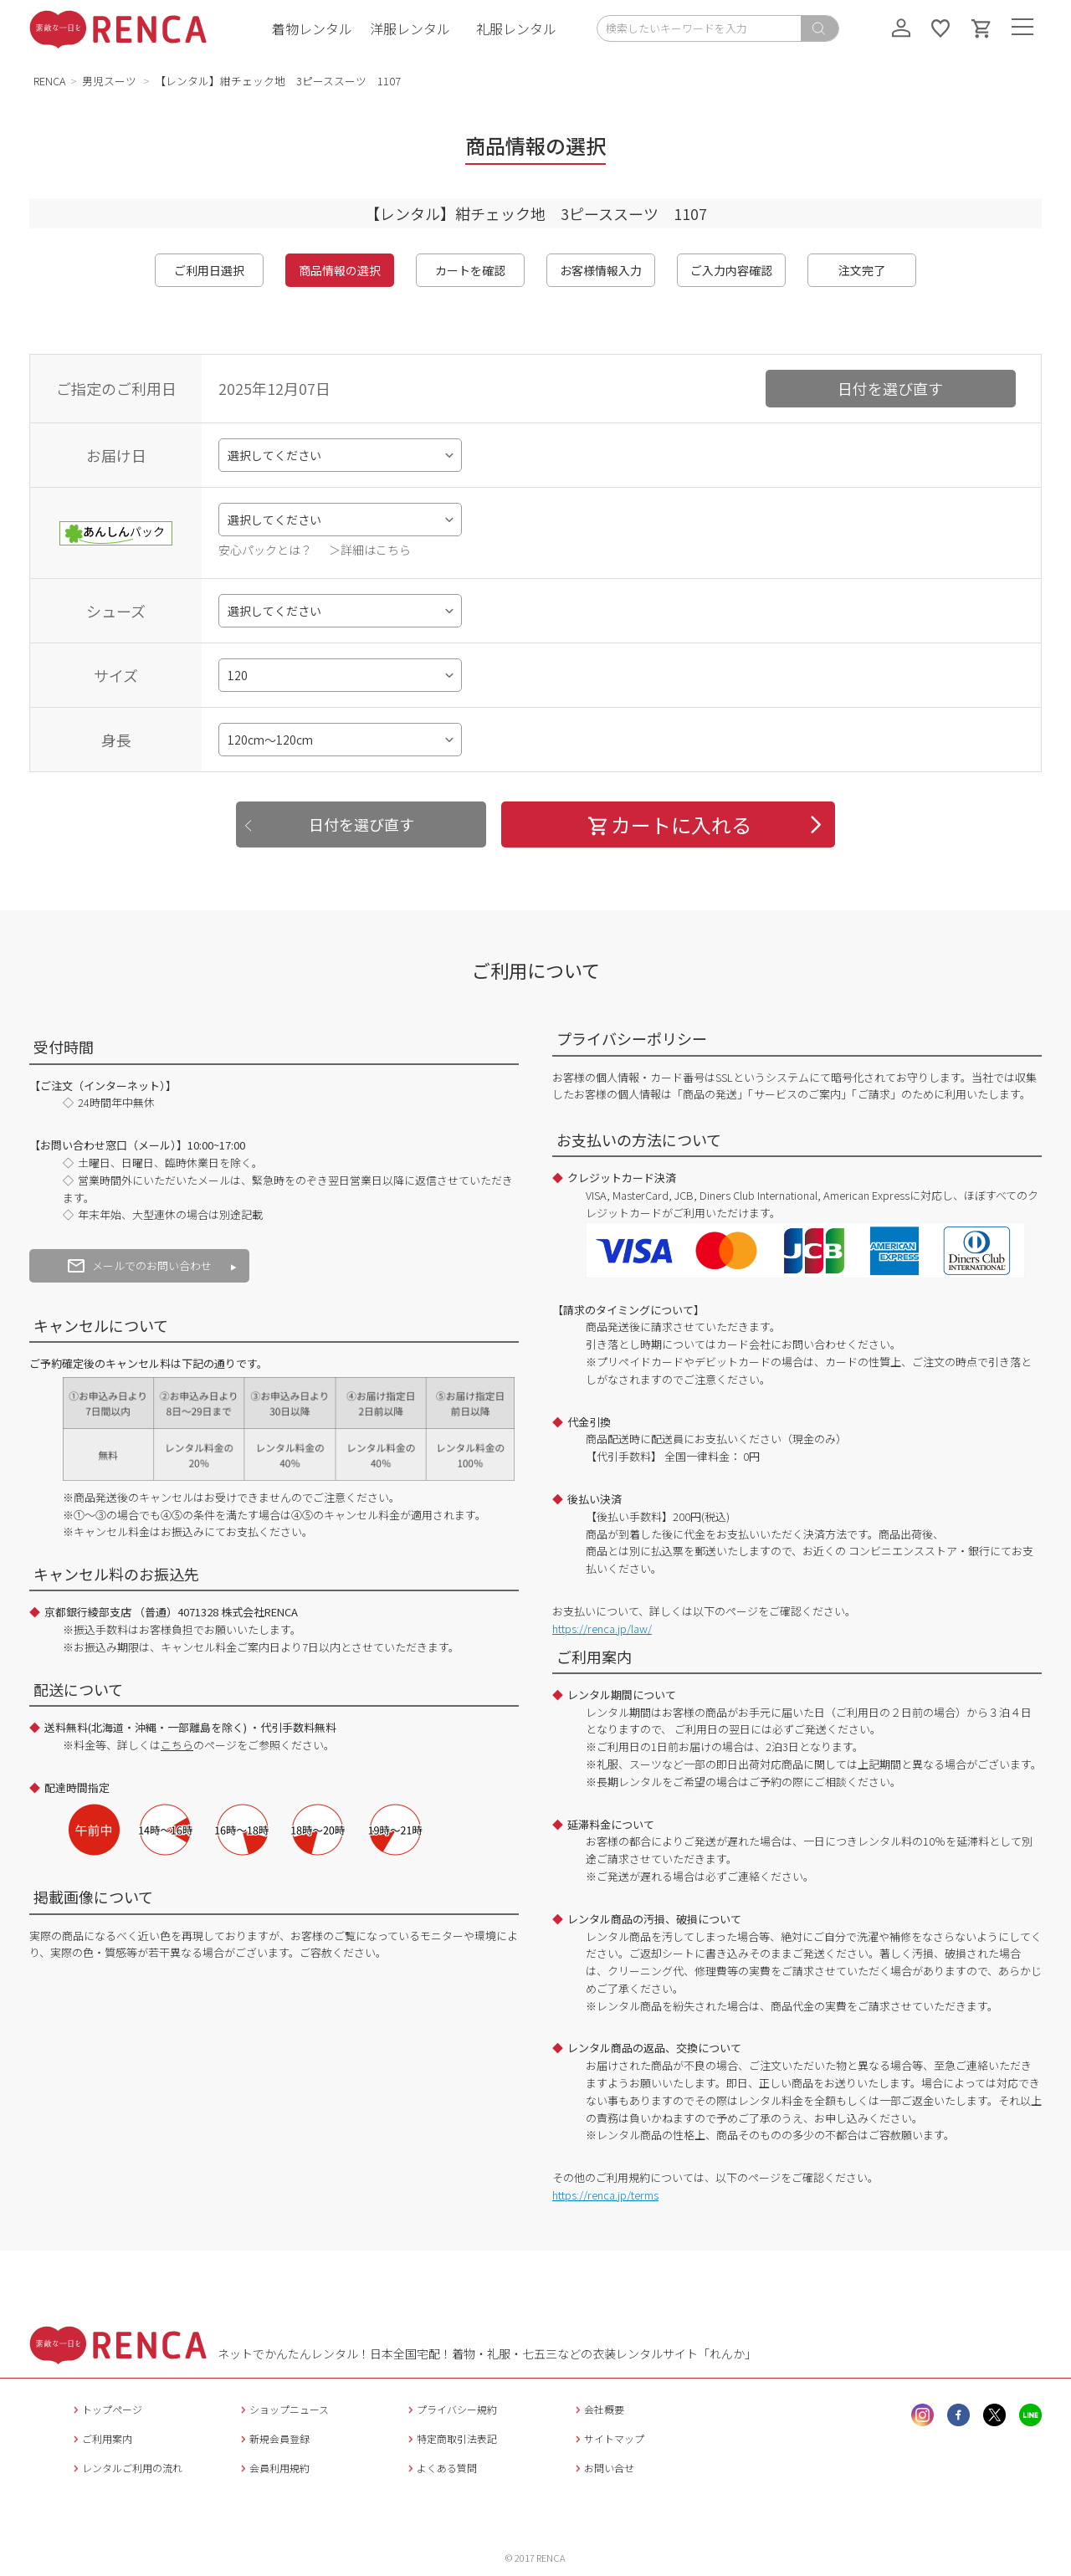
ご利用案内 (100, 2438)
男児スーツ (110, 81)
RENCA (49, 81)
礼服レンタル (516, 28)
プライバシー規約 (450, 2409)
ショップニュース (283, 2409)
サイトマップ (607, 2438)
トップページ (105, 2409)
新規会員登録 (273, 2438)
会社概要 (597, 2409)
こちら (177, 1745)
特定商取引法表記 (450, 2438)
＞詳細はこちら (370, 549)
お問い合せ (602, 2468)
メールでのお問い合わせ (140, 1265)
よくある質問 (440, 2468)
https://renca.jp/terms (605, 2195)
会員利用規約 (273, 2468)
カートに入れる (668, 824)
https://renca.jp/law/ (602, 1628)
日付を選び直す (890, 388)
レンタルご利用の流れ (125, 2468)
